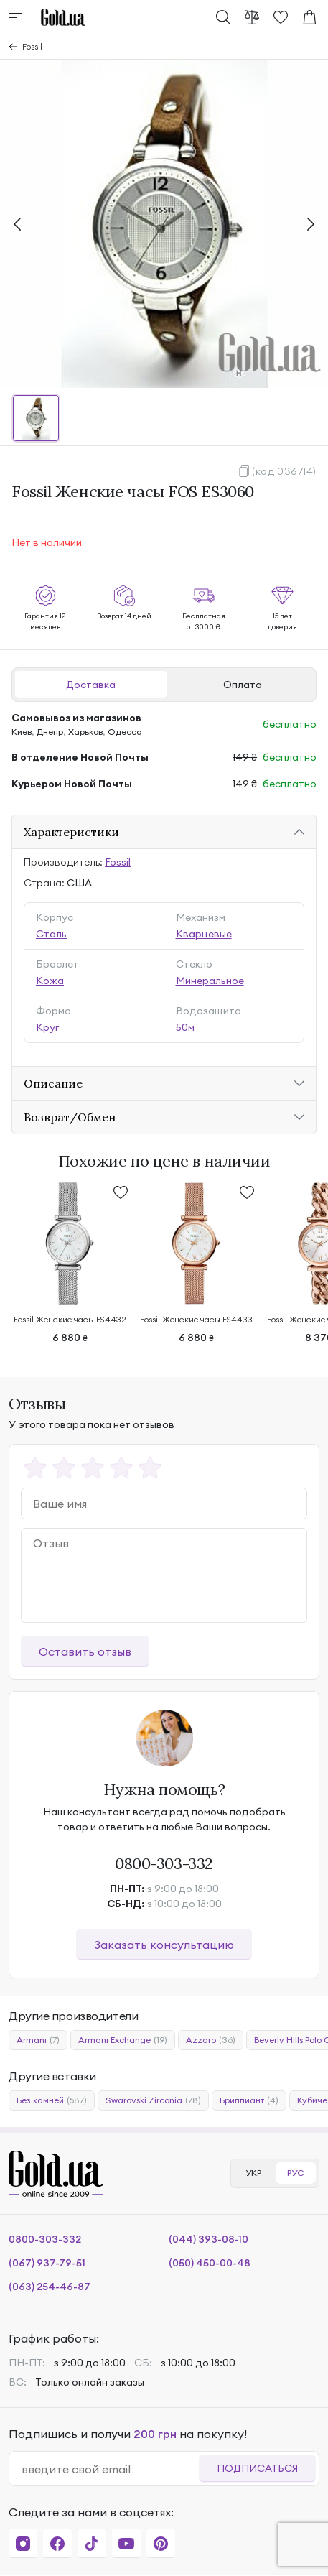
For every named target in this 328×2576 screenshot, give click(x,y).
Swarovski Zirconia (153, 2100)
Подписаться (257, 2468)
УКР (253, 2172)
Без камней (52, 2100)
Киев (21, 731)
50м (185, 1027)
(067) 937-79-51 (47, 2262)
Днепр (50, 731)
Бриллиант (249, 2100)
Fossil (32, 46)
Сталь (51, 933)
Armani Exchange (122, 2040)
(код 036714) (284, 471)
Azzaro (210, 2040)
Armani (38, 2040)
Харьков (85, 731)
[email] (110, 2469)
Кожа (50, 980)
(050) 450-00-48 (209, 2262)
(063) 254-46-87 (49, 2286)
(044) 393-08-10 (208, 2239)
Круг (47, 1027)
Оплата (242, 684)
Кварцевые (204, 933)
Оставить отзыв (85, 1651)
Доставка (91, 684)
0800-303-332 (164, 1863)
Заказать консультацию (164, 1944)
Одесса (125, 731)
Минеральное (210, 980)
